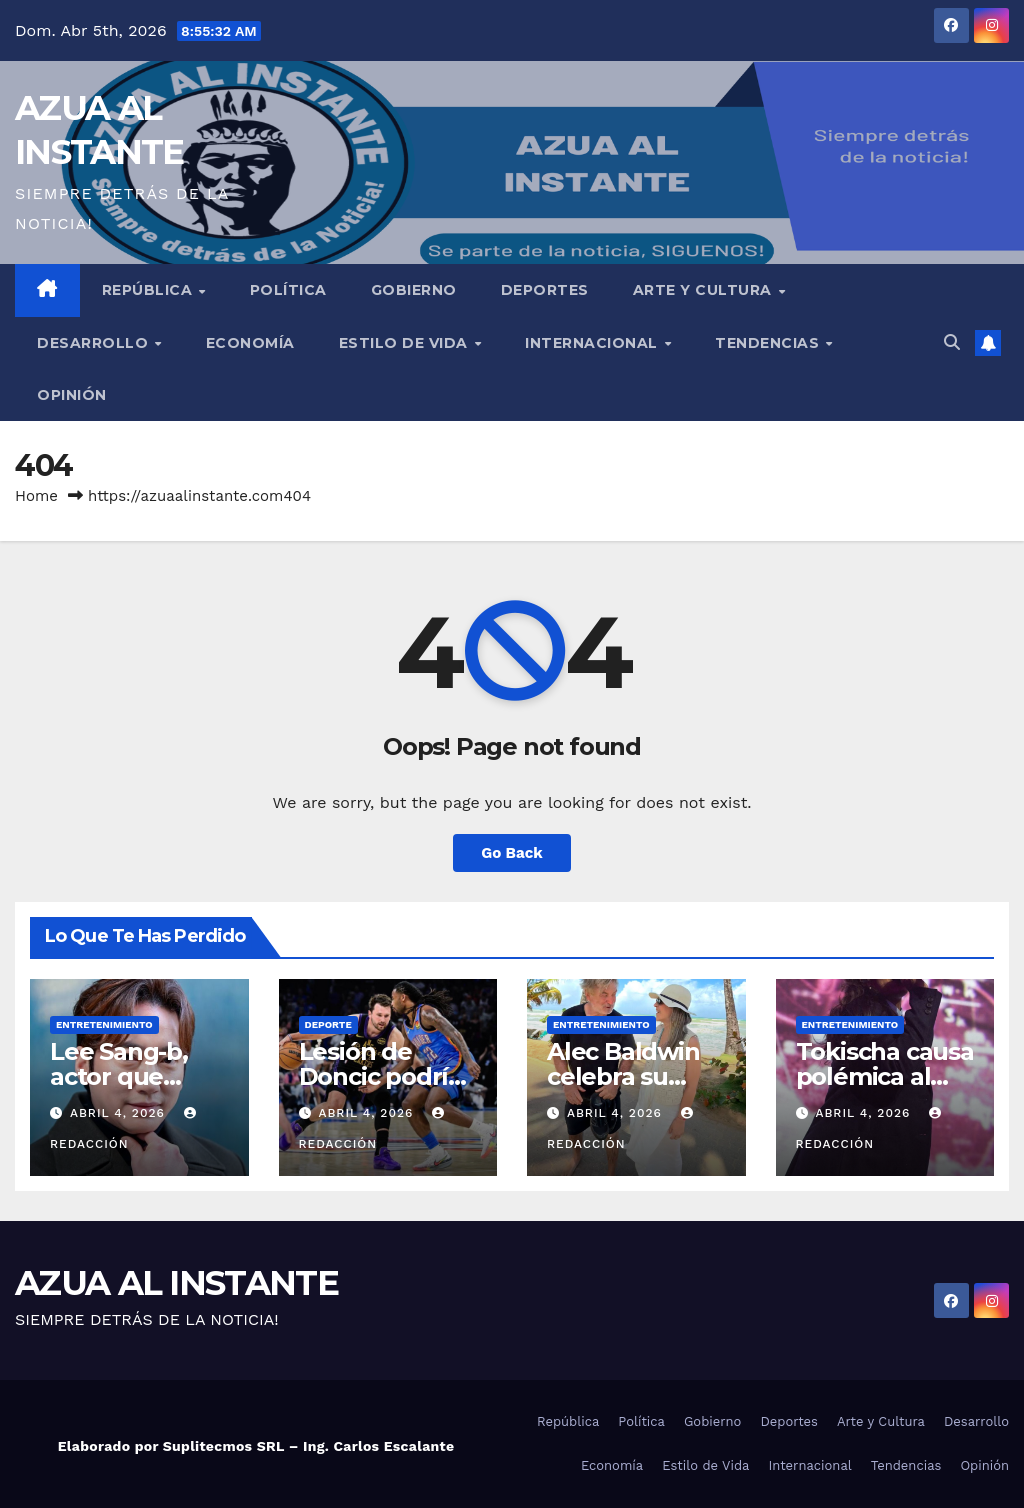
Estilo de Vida (406, 343)
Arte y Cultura (705, 290)
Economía (250, 343)
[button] (952, 342)
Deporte (328, 1024)
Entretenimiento (104, 1024)
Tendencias (769, 343)
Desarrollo (95, 343)
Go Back (512, 853)
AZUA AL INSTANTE (176, 1283)
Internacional (593, 343)
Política (288, 290)
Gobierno (414, 290)
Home (36, 496)
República (149, 290)
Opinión (72, 395)
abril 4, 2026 (120, 1113)
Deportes (545, 290)
